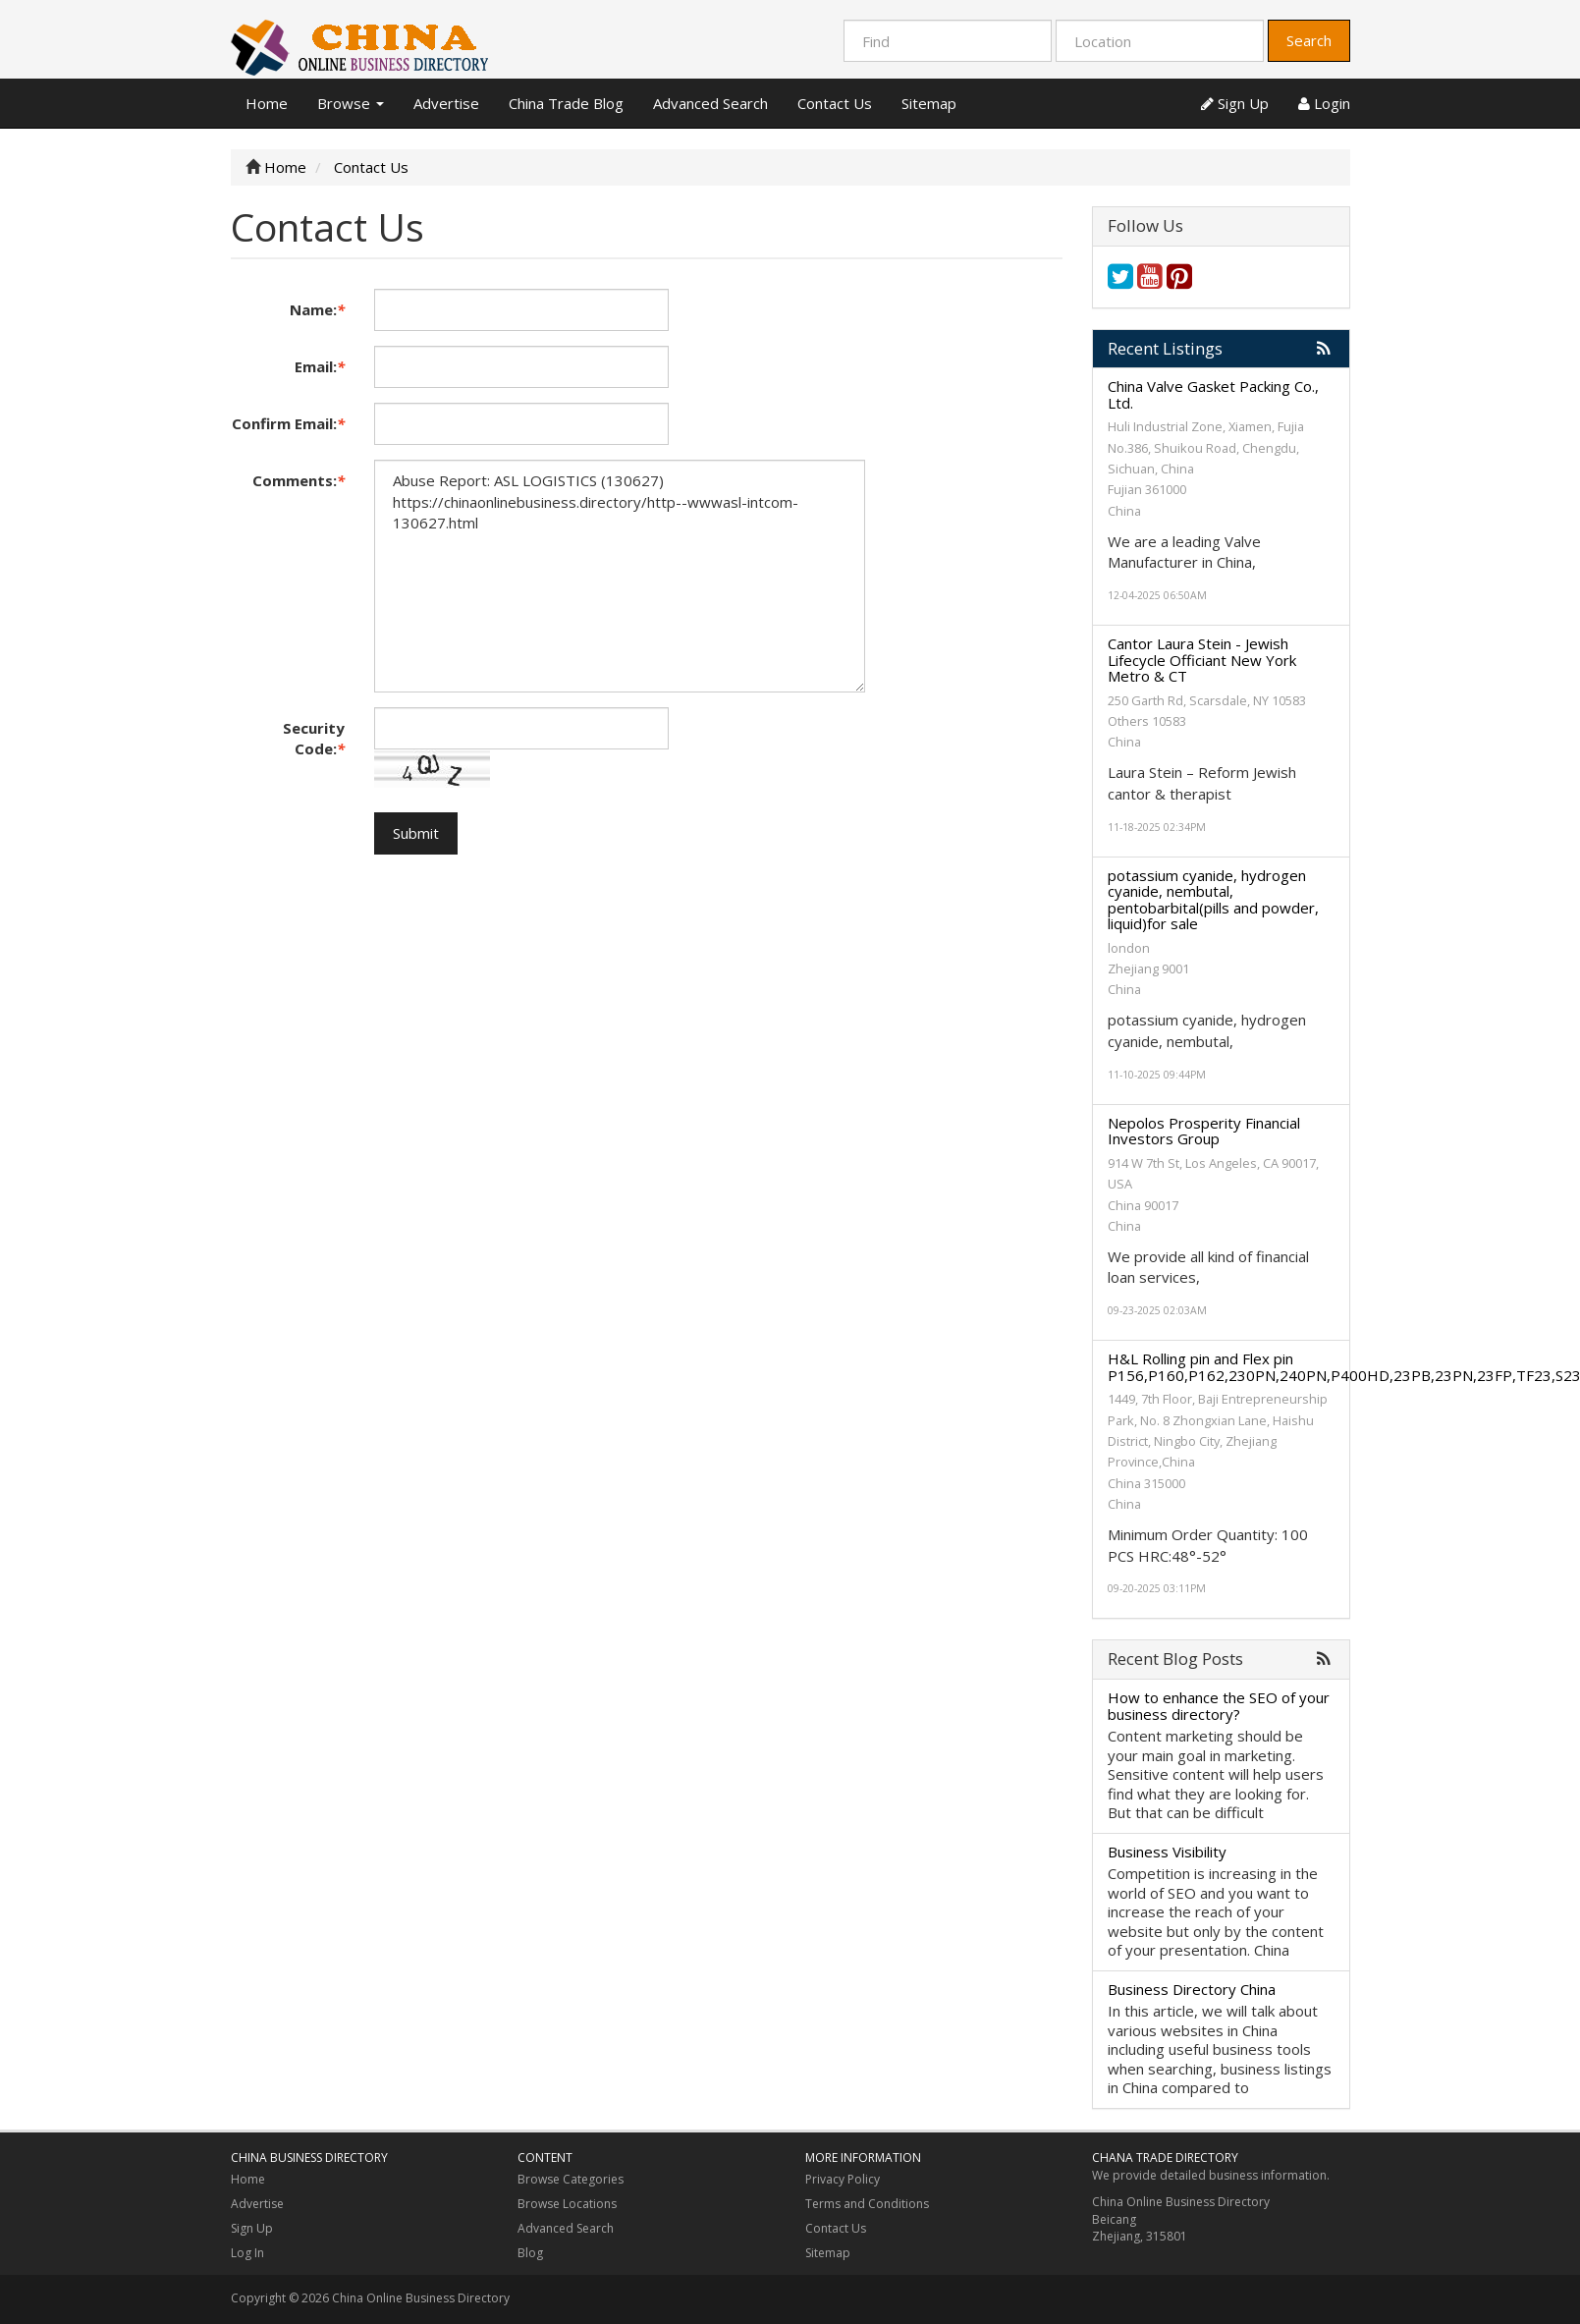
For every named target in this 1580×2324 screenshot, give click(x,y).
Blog (530, 2252)
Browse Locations (567, 2203)
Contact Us (834, 103)
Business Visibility (1167, 1851)
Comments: (298, 480)
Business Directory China (1192, 1989)
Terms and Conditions (867, 2203)
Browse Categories (571, 2179)
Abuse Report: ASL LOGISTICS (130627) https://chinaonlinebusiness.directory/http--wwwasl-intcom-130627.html (619, 576)
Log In (247, 2252)
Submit (416, 833)
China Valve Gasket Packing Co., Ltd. (1213, 394)
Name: (317, 309)
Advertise (446, 103)
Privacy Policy (842, 2179)
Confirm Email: (288, 423)
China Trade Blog (566, 103)
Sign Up (1235, 103)
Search (1309, 40)
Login (1324, 103)
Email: (320, 366)
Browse (350, 103)
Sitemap (928, 103)
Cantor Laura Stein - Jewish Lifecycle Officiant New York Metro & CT (1202, 660)
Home (266, 103)
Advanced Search (710, 103)
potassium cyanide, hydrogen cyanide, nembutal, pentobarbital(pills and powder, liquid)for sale (1213, 899)
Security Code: (314, 738)
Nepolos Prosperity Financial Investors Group (1204, 1131)
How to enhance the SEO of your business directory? (1219, 1706)
